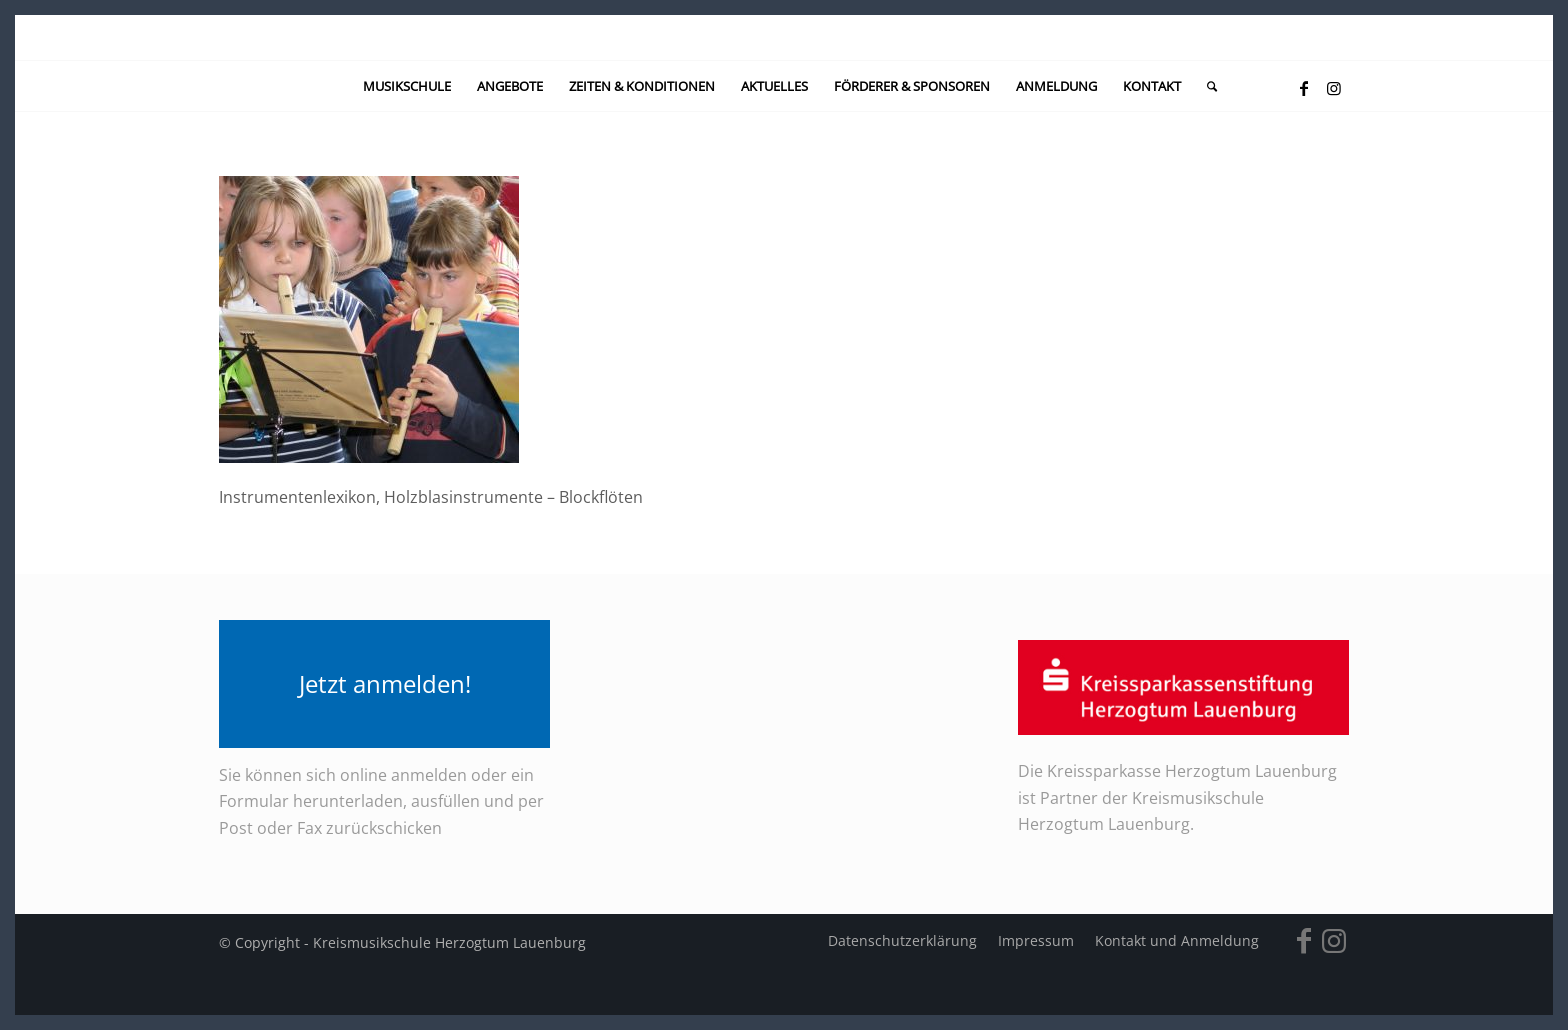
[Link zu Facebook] (1304, 88)
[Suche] (1205, 86)
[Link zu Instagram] (1334, 88)
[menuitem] (407, 86)
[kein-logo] (783, 37)
